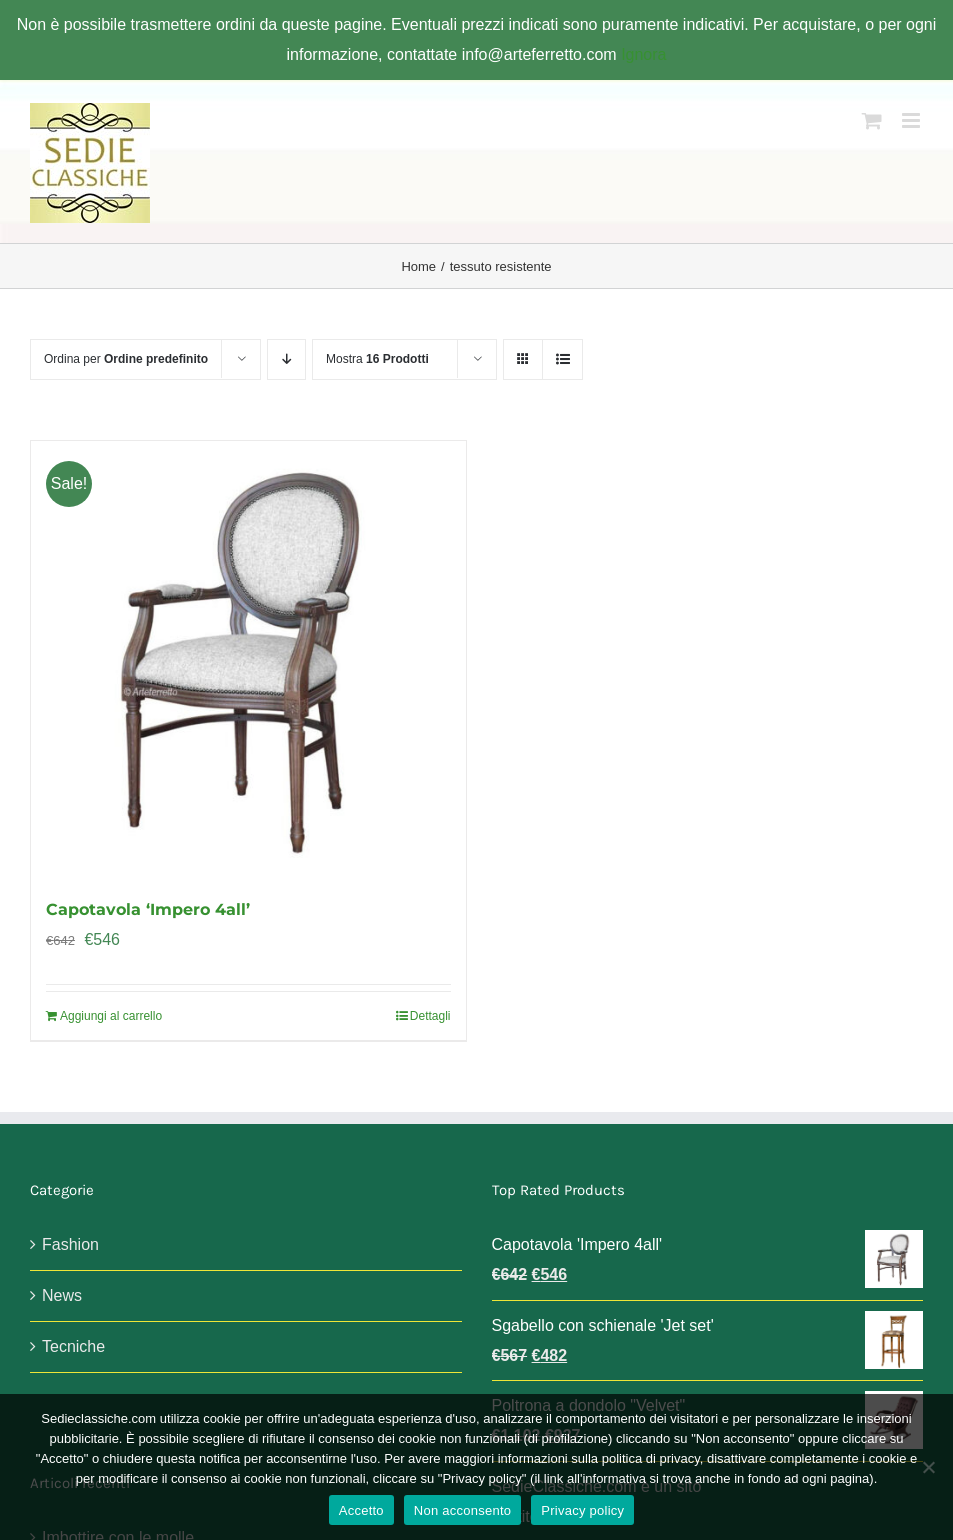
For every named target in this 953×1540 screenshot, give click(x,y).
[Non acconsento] (928, 1467)
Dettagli (430, 1016)
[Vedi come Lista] (562, 359)
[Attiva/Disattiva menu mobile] (912, 120)
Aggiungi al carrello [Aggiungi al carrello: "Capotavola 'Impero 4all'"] (111, 1016)
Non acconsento (462, 1510)
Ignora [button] (643, 54)
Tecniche (73, 1346)
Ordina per (126, 359)
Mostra (377, 359)
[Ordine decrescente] (286, 359)
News (62, 1295)
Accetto (361, 1510)
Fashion (70, 1244)
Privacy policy (582, 1510)
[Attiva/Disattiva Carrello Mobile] (872, 120)
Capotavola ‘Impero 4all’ (148, 909)
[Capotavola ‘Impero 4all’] (248, 658)
